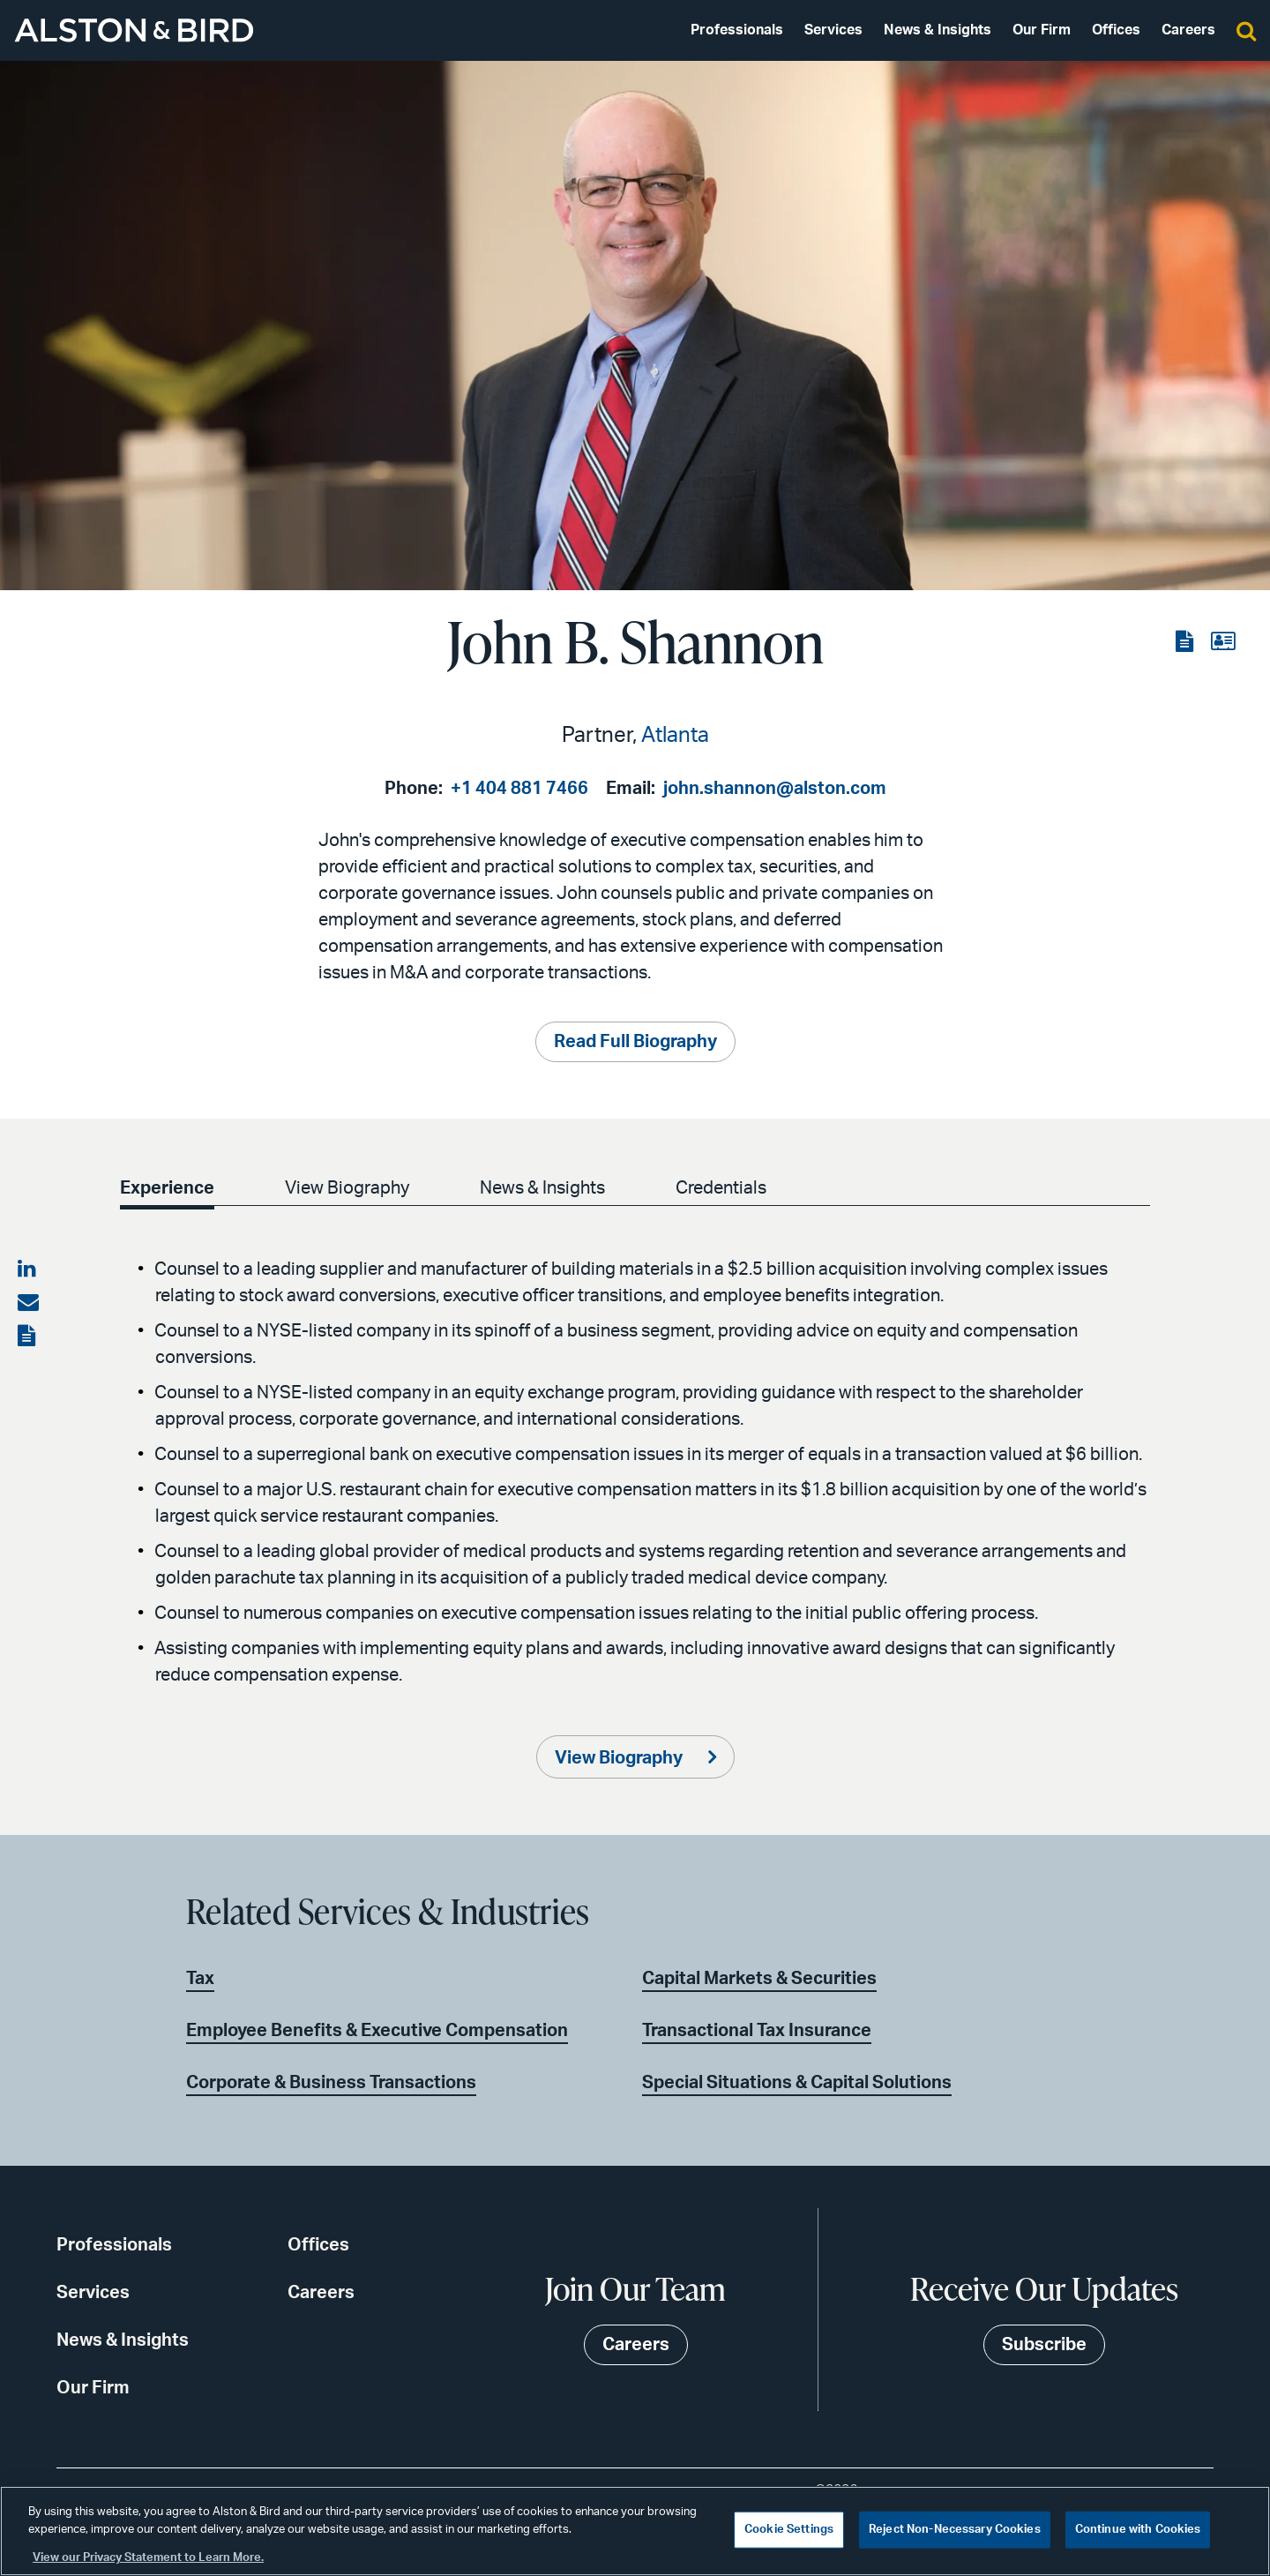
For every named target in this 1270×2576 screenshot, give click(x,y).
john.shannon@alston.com (774, 789)
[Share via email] (28, 1303)
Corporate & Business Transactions (331, 2083)
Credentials (731, 1188)
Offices (1116, 30)
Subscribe (1044, 2345)
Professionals (737, 30)
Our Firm (1041, 30)
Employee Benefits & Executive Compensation (377, 2031)
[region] (635, 2531)
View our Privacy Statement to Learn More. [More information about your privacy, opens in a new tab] (148, 2558)
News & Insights (937, 30)
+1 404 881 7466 (519, 789)
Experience (167, 1188)
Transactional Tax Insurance (756, 2031)
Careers (1188, 30)
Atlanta (675, 735)
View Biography (350, 1188)
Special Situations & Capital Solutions (797, 2083)
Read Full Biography (635, 1042)
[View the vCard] (1223, 642)
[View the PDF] (1186, 642)
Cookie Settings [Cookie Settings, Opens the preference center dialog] (788, 2529)
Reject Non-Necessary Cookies (955, 2529)
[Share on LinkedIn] (28, 1269)
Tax (200, 1979)
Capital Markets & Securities (759, 1979)
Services (833, 30)
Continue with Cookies (1138, 2529)
